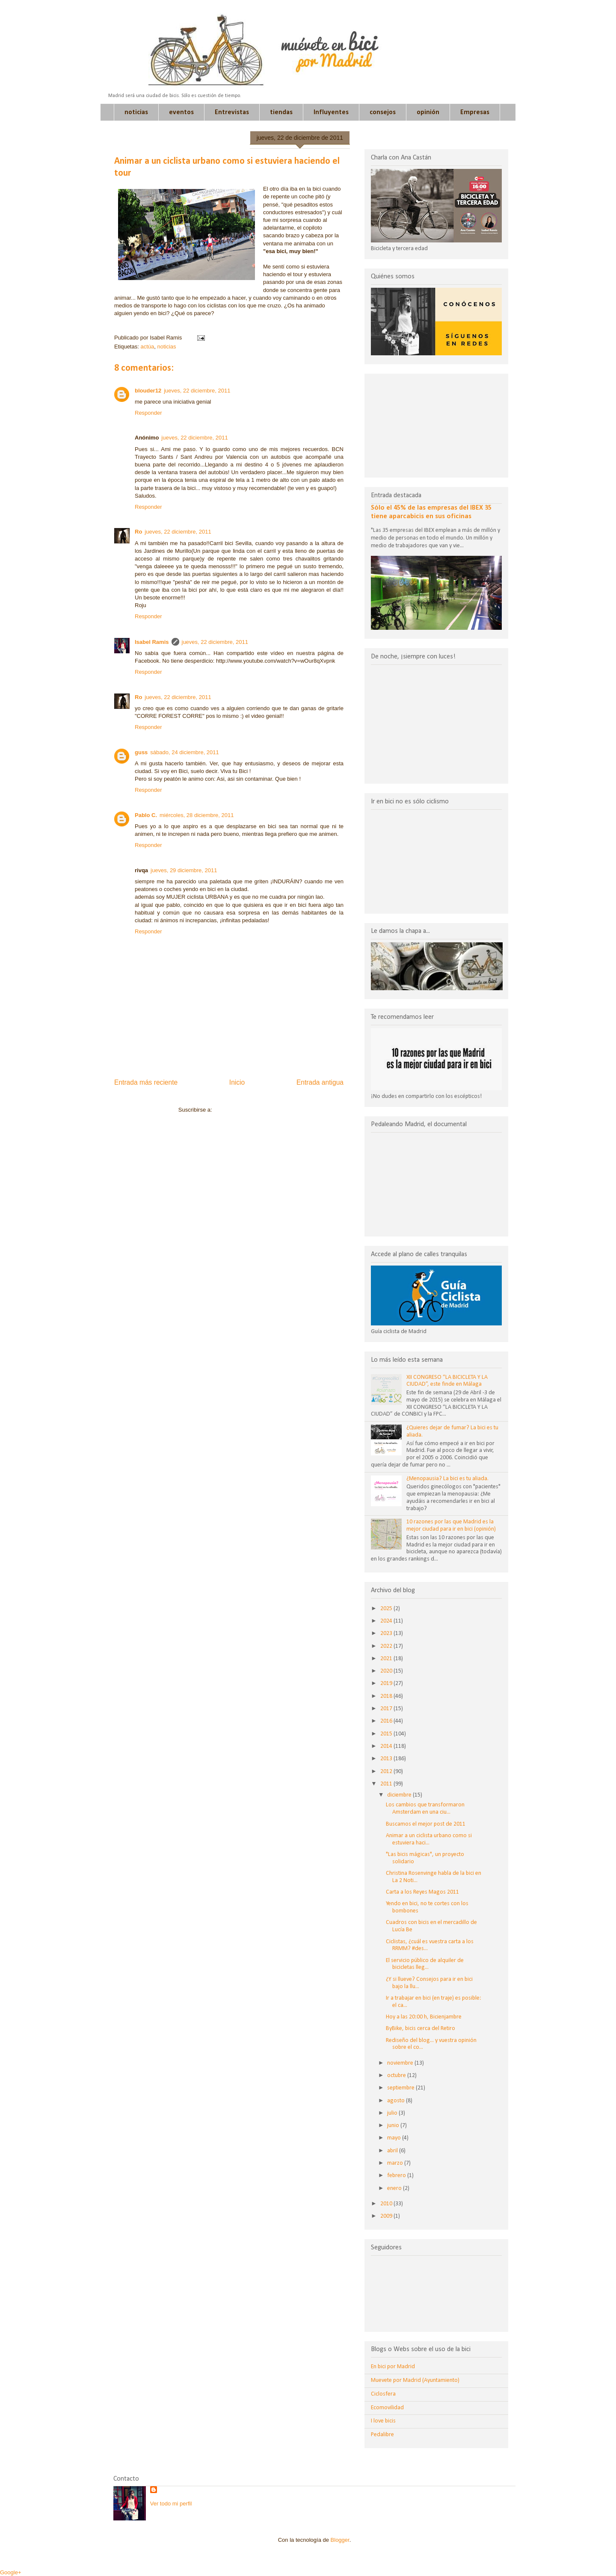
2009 (387, 2216)
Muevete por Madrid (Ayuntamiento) (415, 2380)
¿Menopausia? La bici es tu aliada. (447, 1478)
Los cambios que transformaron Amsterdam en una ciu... (425, 1808)
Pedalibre (382, 2434)
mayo (394, 2138)
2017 (387, 1709)
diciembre (400, 1795)
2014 (387, 1746)
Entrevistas (232, 112)
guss (141, 752)
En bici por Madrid (393, 2367)
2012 (387, 1771)
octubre (397, 2075)
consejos (383, 112)
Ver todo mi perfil (171, 2503)
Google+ (10, 2572)
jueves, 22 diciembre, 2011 (197, 390)
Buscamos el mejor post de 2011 (425, 1824)
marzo (395, 2163)
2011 (387, 1784)
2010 (387, 2204)
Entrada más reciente (146, 1082)
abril (393, 2151)
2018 (387, 1696)
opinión (428, 112)
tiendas (281, 112)
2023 (387, 1633)
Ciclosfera (383, 2394)
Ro (138, 531)
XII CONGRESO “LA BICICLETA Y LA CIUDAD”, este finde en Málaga (447, 1381)
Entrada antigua (320, 1082)
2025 (387, 1608)
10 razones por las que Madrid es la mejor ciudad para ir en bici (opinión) (451, 1525)
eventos (181, 112)
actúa (147, 346)
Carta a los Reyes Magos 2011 (422, 1892)
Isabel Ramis (152, 642)
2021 (387, 1658)
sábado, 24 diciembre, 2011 (184, 752)
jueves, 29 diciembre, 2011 (184, 870)
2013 (387, 1759)
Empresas (474, 112)
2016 (387, 1721)
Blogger (340, 2540)
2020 (387, 1671)
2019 (387, 1683)
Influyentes (331, 112)
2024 (387, 1621)
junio (393, 2125)
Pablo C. (146, 815)
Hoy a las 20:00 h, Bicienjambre (424, 2017)
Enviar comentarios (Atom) (246, 1110)
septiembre (401, 2088)
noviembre (401, 2063)
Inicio (237, 1082)
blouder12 (148, 390)
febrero (397, 2175)
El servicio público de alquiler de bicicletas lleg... (425, 1964)
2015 (387, 1734)
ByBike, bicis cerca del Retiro (420, 2028)
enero (395, 2188)
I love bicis (383, 2421)
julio (393, 2113)
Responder (148, 413)
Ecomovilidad (387, 2408)
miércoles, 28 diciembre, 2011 (197, 815)
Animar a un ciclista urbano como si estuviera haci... (429, 1839)
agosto (396, 2101)
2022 (387, 1646)
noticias (136, 112)
